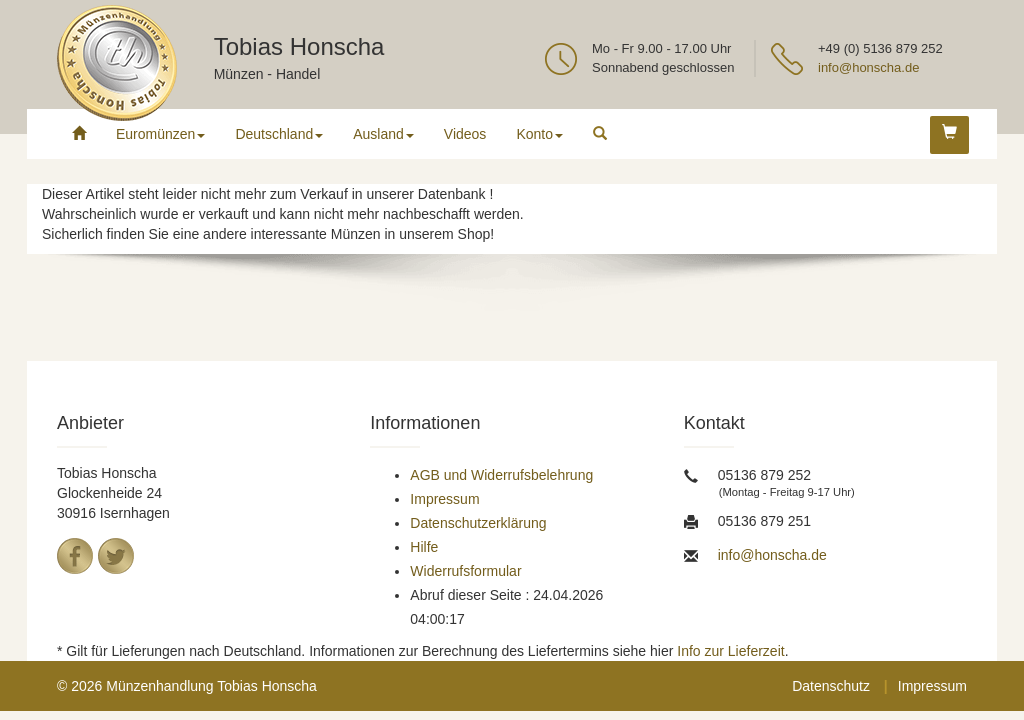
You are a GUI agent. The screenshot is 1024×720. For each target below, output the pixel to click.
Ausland (383, 134)
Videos (465, 134)
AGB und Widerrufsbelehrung (501, 475)
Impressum (444, 499)
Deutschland (279, 134)
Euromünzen (160, 134)
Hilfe (424, 547)
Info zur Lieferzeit (730, 651)
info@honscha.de (868, 67)
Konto (539, 134)
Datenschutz (831, 686)
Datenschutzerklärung (478, 523)
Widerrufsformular (465, 571)
